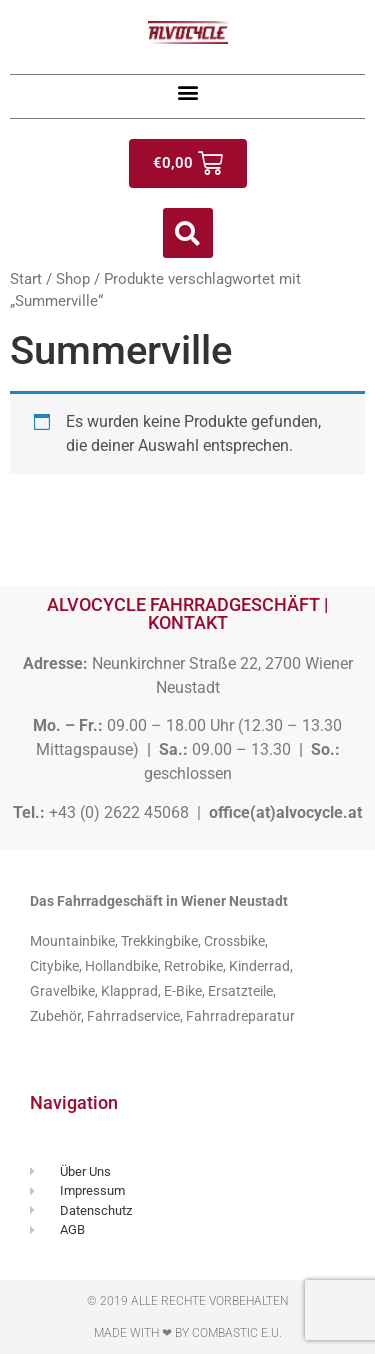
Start (26, 279)
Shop (73, 279)
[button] (187, 91)
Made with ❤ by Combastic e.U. (188, 1333)
